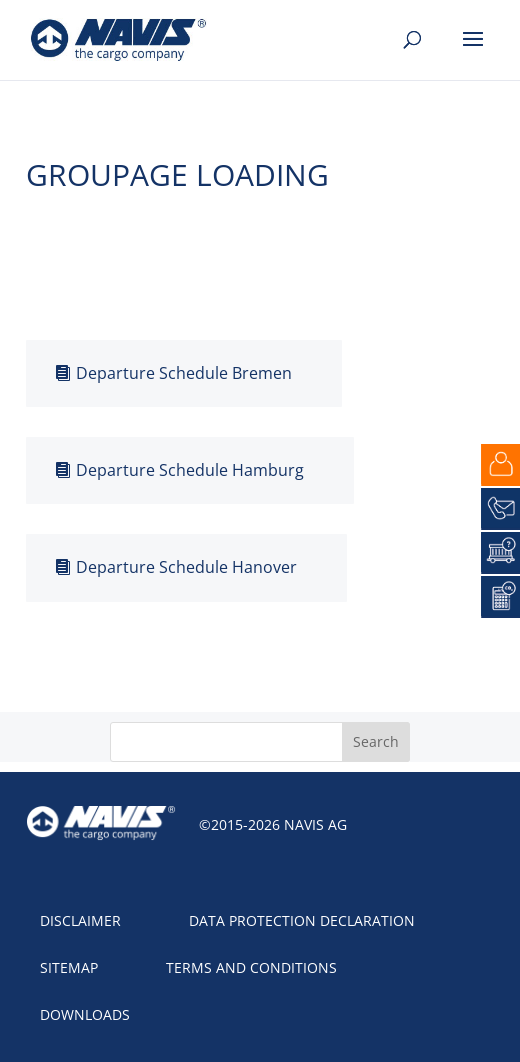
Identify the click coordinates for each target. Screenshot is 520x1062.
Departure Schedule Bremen (184, 373)
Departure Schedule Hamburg (190, 470)
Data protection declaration (302, 920)
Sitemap (69, 967)
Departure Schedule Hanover (186, 567)
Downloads (85, 1014)
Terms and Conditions (251, 967)
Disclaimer (80, 920)
